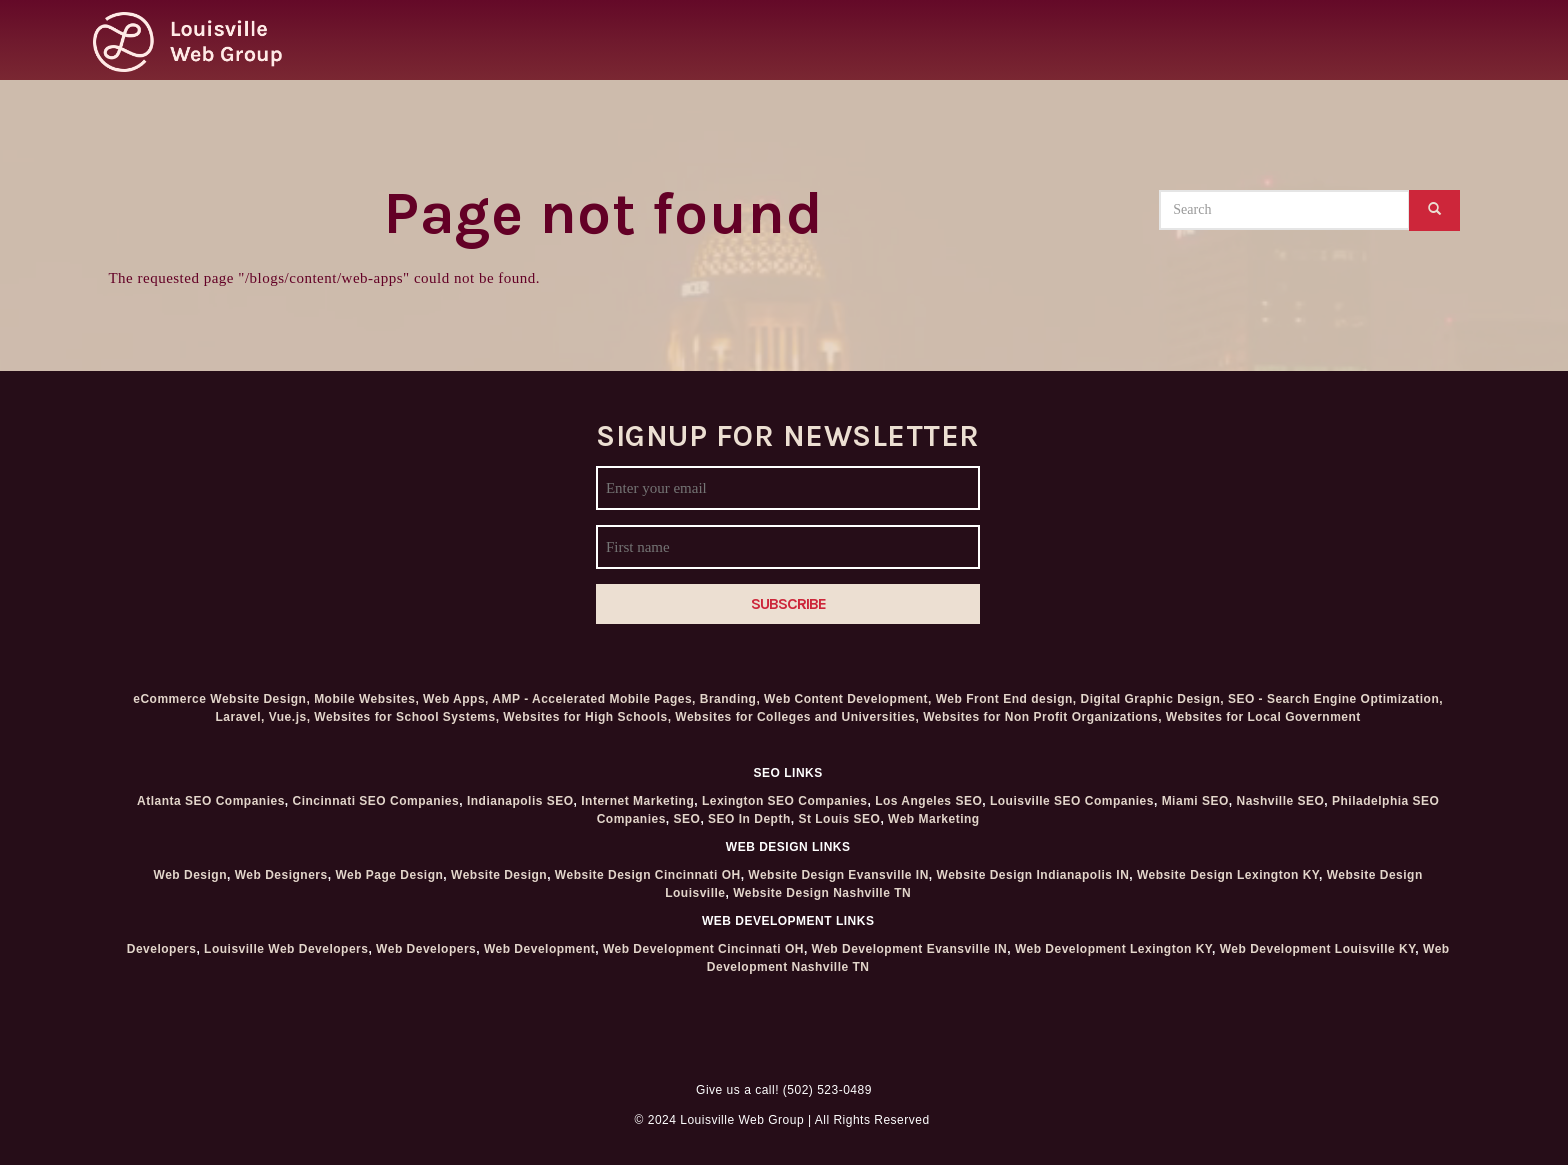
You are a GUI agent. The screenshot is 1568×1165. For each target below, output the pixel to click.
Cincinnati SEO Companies (376, 801)
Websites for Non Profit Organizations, (1044, 717)
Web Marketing (934, 819)
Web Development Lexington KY (1113, 949)
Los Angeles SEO (928, 801)
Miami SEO (1195, 801)
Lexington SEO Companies (785, 801)
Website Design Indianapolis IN (1033, 875)
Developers (162, 949)
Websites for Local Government (1263, 717)
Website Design (499, 875)
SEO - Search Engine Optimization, (1335, 699)
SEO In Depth (749, 819)
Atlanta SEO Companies (211, 801)
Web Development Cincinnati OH (703, 949)
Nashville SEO (1280, 801)
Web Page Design (389, 875)
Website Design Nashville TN (822, 893)
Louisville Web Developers (286, 949)
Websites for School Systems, (406, 717)
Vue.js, (290, 717)
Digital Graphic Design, (1153, 699)
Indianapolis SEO (520, 801)
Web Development (539, 949)
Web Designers (281, 875)
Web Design (190, 875)
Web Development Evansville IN (910, 949)
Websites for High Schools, (587, 717)
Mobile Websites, (366, 699)
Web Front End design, (1006, 699)
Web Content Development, (848, 699)
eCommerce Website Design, (221, 699)
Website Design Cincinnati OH (648, 875)
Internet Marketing (637, 801)
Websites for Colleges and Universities (795, 717)
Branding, (730, 699)
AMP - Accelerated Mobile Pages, (594, 699)
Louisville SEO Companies (1072, 801)
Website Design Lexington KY (1228, 875)
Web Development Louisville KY (1318, 949)
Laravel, (240, 717)
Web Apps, (456, 699)
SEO (687, 819)
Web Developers (426, 949)
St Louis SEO (839, 819)
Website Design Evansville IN (838, 875)
